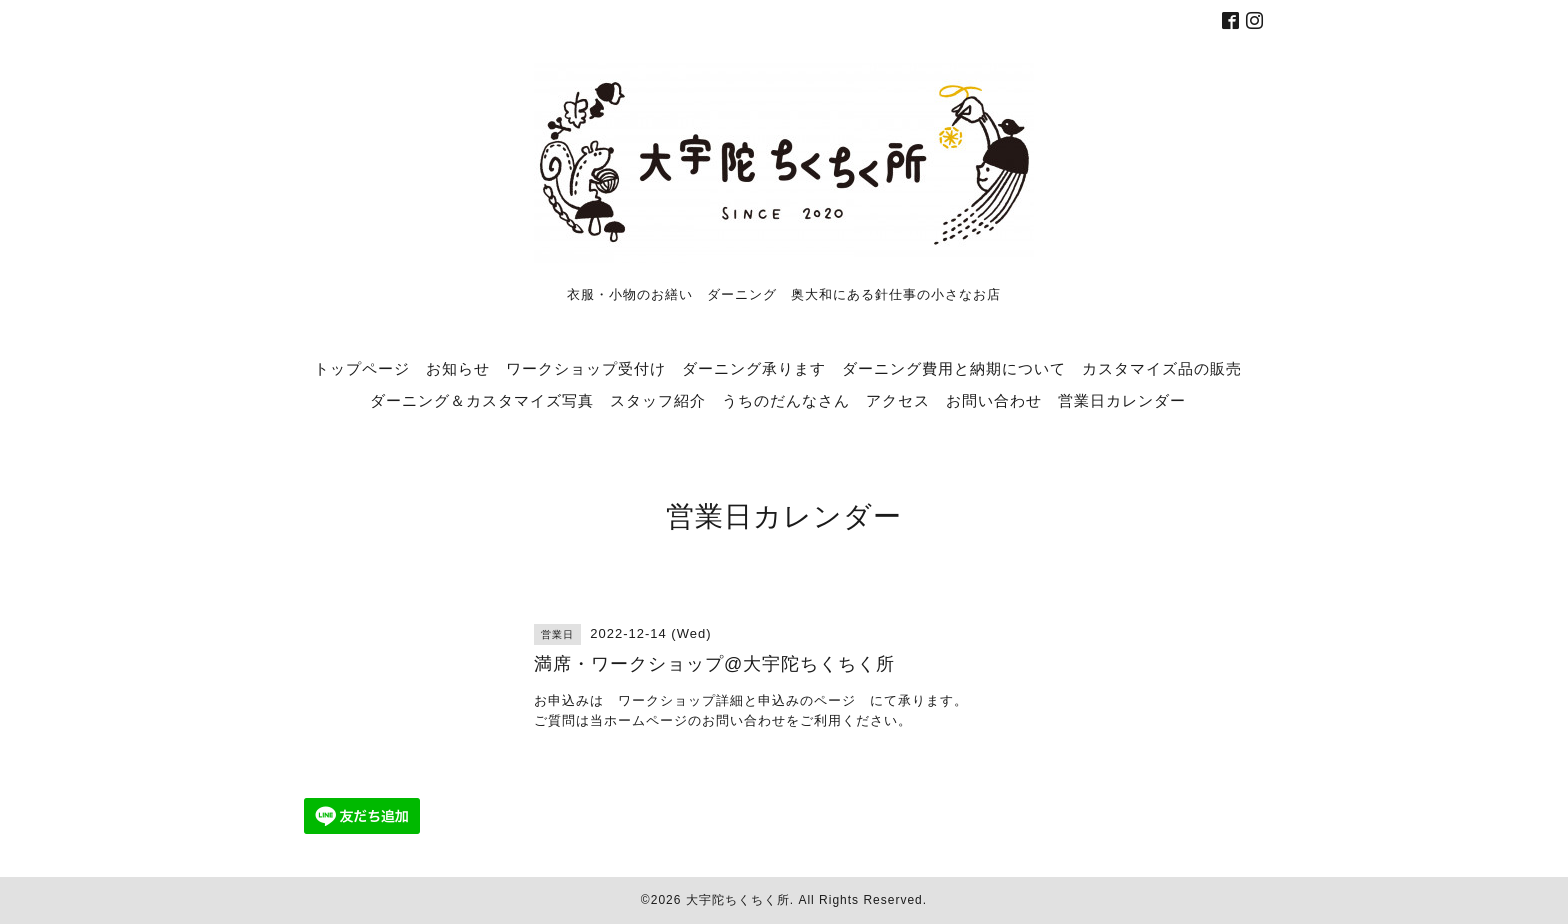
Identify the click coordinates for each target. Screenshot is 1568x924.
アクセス (898, 400)
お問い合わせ (994, 400)
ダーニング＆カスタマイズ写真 (482, 400)
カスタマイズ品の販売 (1162, 368)
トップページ (362, 368)
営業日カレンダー (1122, 400)
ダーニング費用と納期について (954, 368)
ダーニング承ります (754, 368)
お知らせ (458, 368)
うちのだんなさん (786, 400)
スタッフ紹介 (658, 400)
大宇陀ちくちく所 (738, 900)
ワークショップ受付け (586, 368)
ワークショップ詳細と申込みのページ (737, 700)
